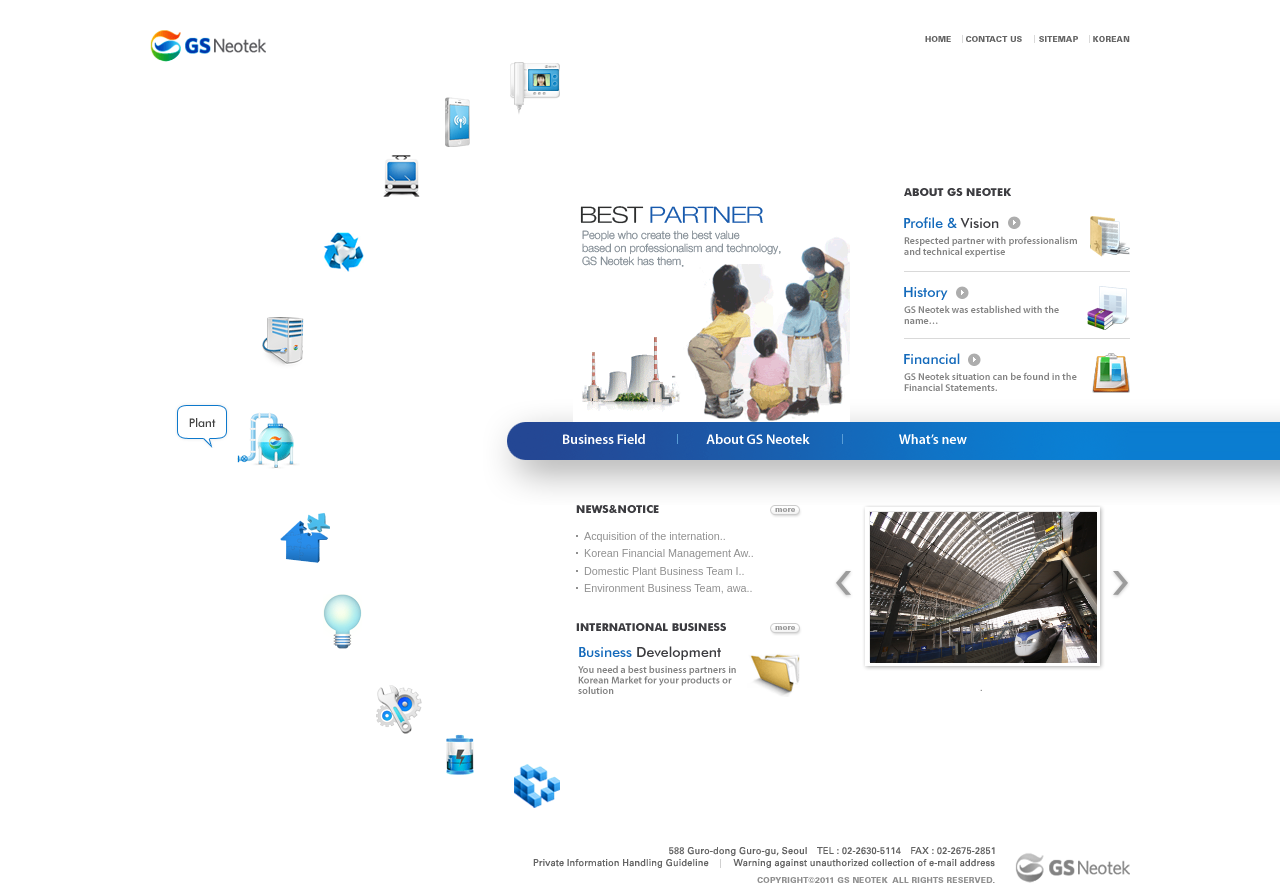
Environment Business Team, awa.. (668, 588)
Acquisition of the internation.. (655, 536)
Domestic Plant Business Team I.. (664, 571)
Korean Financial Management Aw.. (669, 553)
